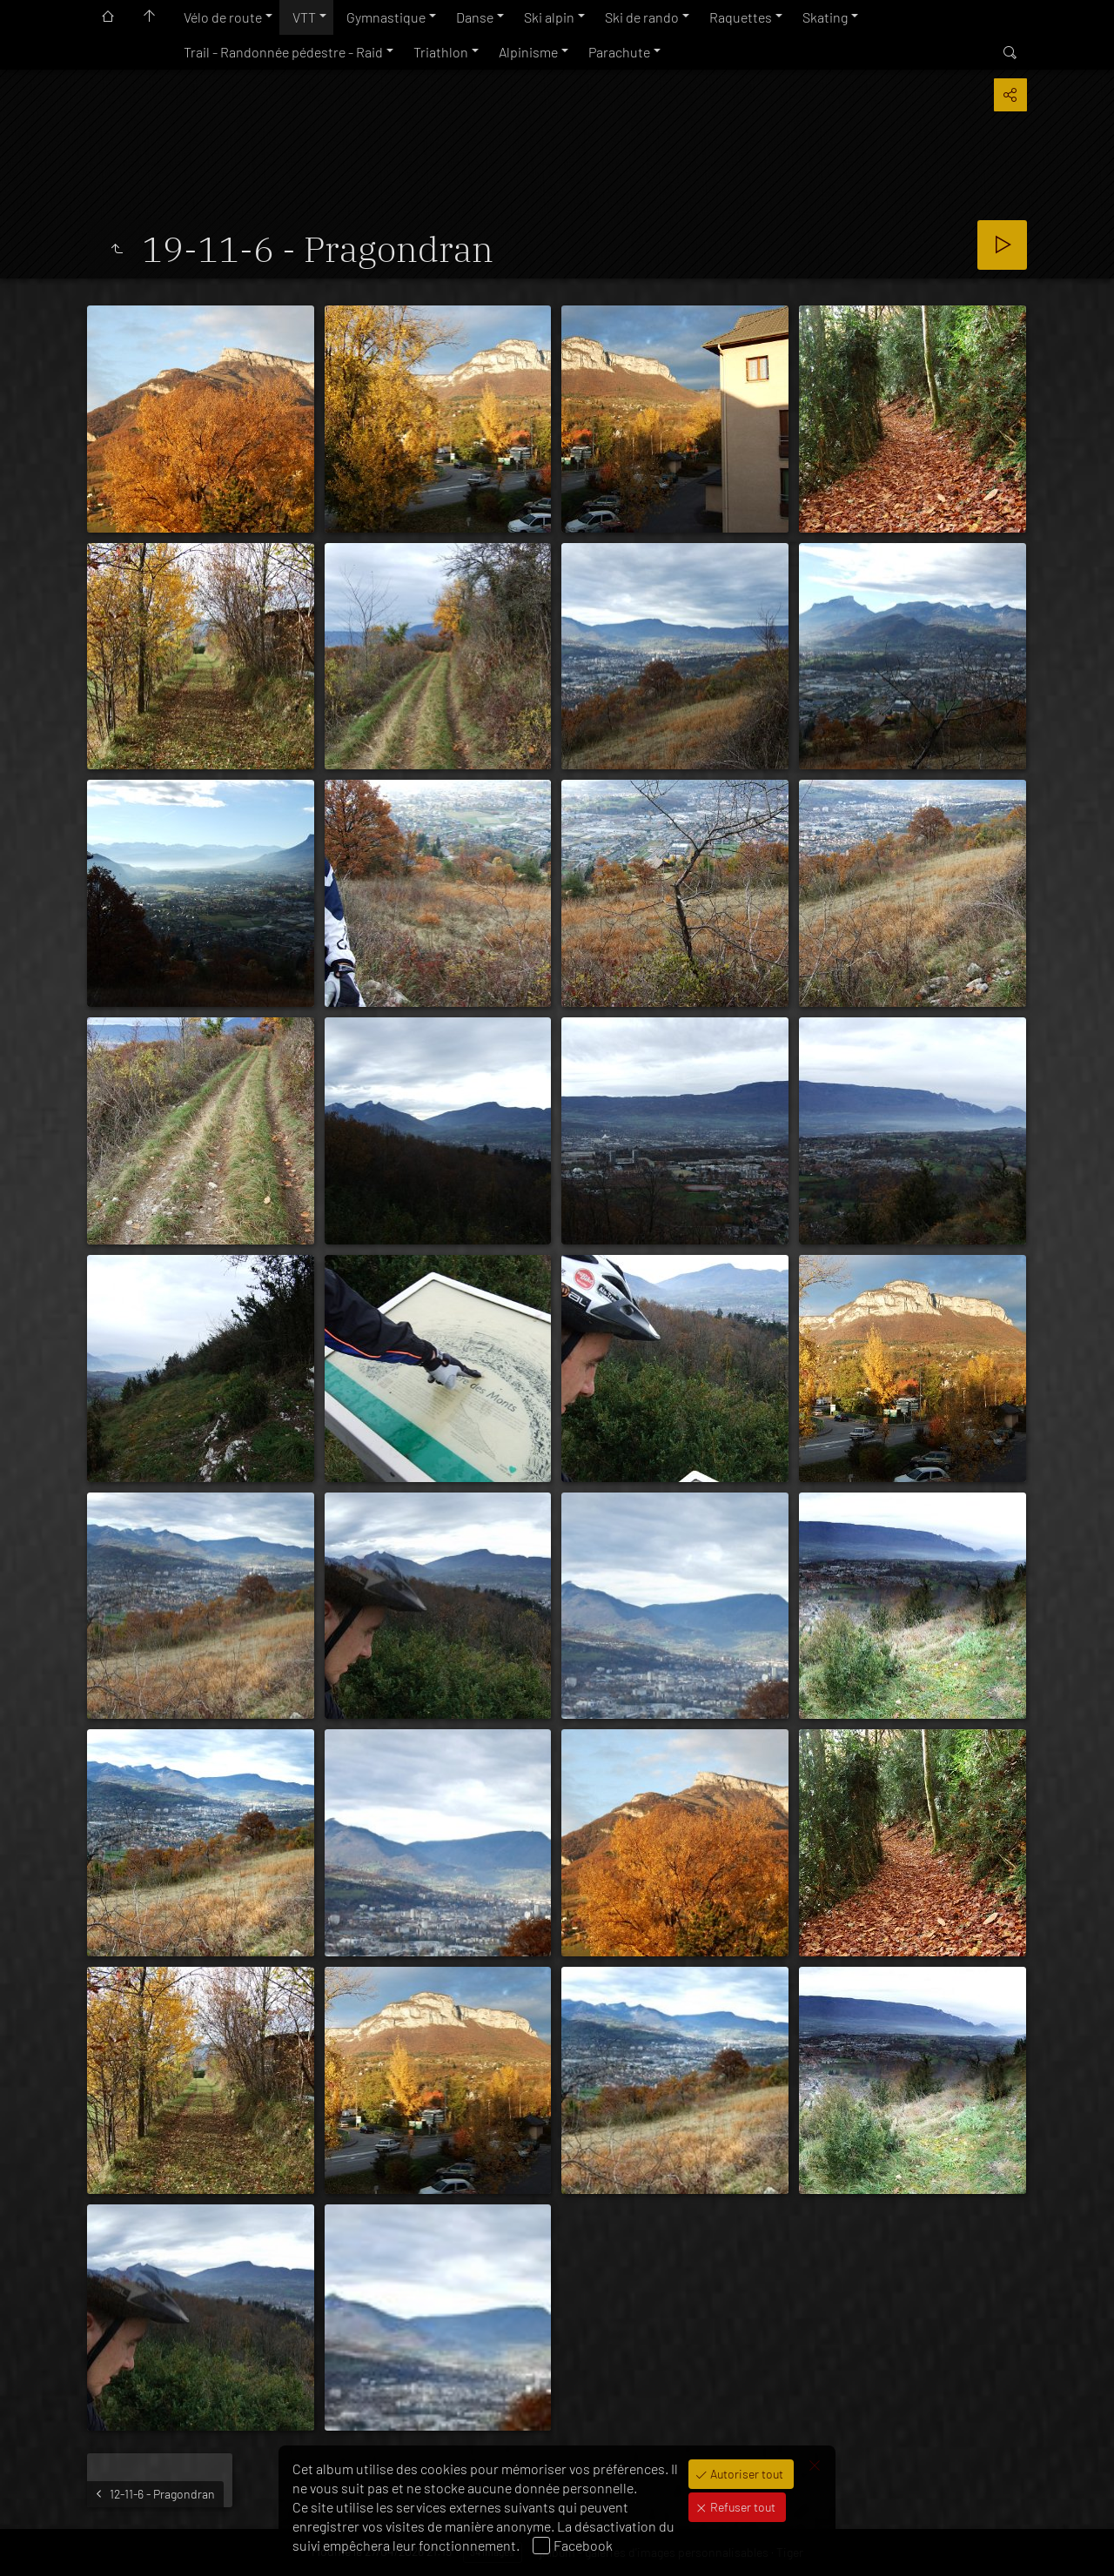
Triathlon (440, 52)
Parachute (619, 52)
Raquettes (740, 17)
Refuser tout (741, 2506)
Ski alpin (549, 17)
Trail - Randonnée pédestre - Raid (283, 52)
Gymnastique (386, 17)
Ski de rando (642, 17)
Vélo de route (223, 17)
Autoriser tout (745, 2473)
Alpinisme (528, 52)
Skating (825, 17)
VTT (304, 17)
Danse (474, 17)
